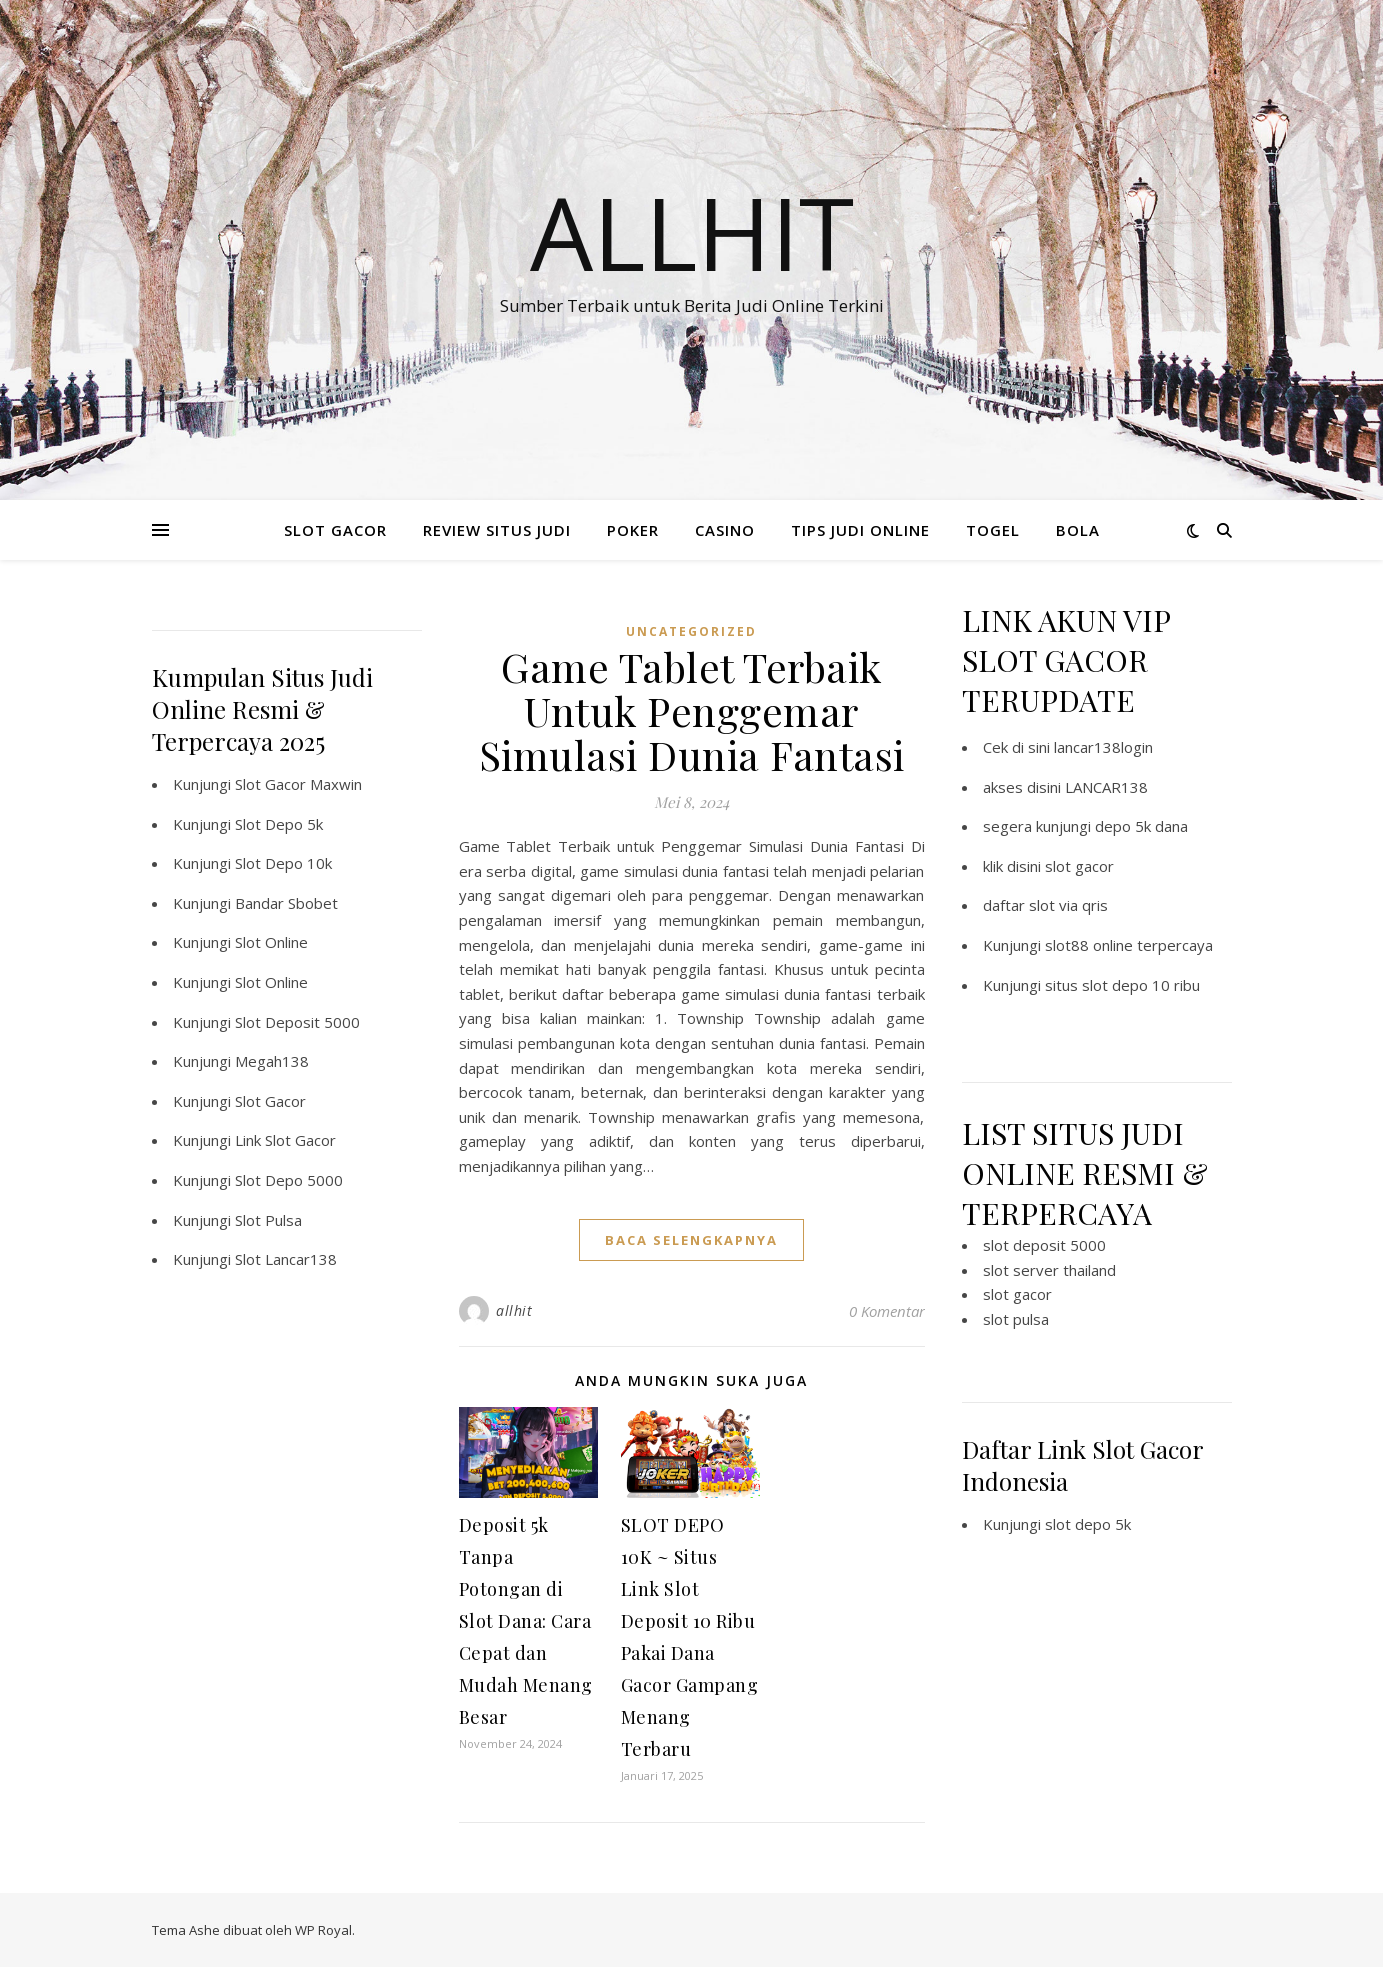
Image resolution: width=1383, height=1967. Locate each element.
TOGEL (993, 530)
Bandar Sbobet (286, 903)
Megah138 (272, 1061)
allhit (514, 1310)
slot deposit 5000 (1044, 1245)
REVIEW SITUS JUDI (497, 530)
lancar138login (1103, 747)
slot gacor (1079, 866)
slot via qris (1068, 905)
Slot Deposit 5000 (297, 1022)
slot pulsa (1016, 1319)
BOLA (1078, 530)
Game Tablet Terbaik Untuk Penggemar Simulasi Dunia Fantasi (692, 710)
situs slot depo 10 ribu (1122, 985)
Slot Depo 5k (279, 824)
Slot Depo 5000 (289, 1180)
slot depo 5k (1088, 1524)
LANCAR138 (1106, 787)
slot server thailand (1049, 1270)
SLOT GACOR (335, 530)
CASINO (725, 530)
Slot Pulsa (268, 1220)
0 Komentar (887, 1311)
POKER (633, 530)
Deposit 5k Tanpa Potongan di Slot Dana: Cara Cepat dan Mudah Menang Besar (526, 1621)
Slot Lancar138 (286, 1259)
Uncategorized (691, 631)
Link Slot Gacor (285, 1140)
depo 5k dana (1141, 826)
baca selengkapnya (691, 1240)
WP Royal (323, 1930)
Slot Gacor (270, 1101)
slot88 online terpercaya (1129, 945)
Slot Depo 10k (283, 863)
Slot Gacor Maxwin (298, 784)
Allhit (692, 232)
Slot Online (271, 942)
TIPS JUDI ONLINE (860, 530)
